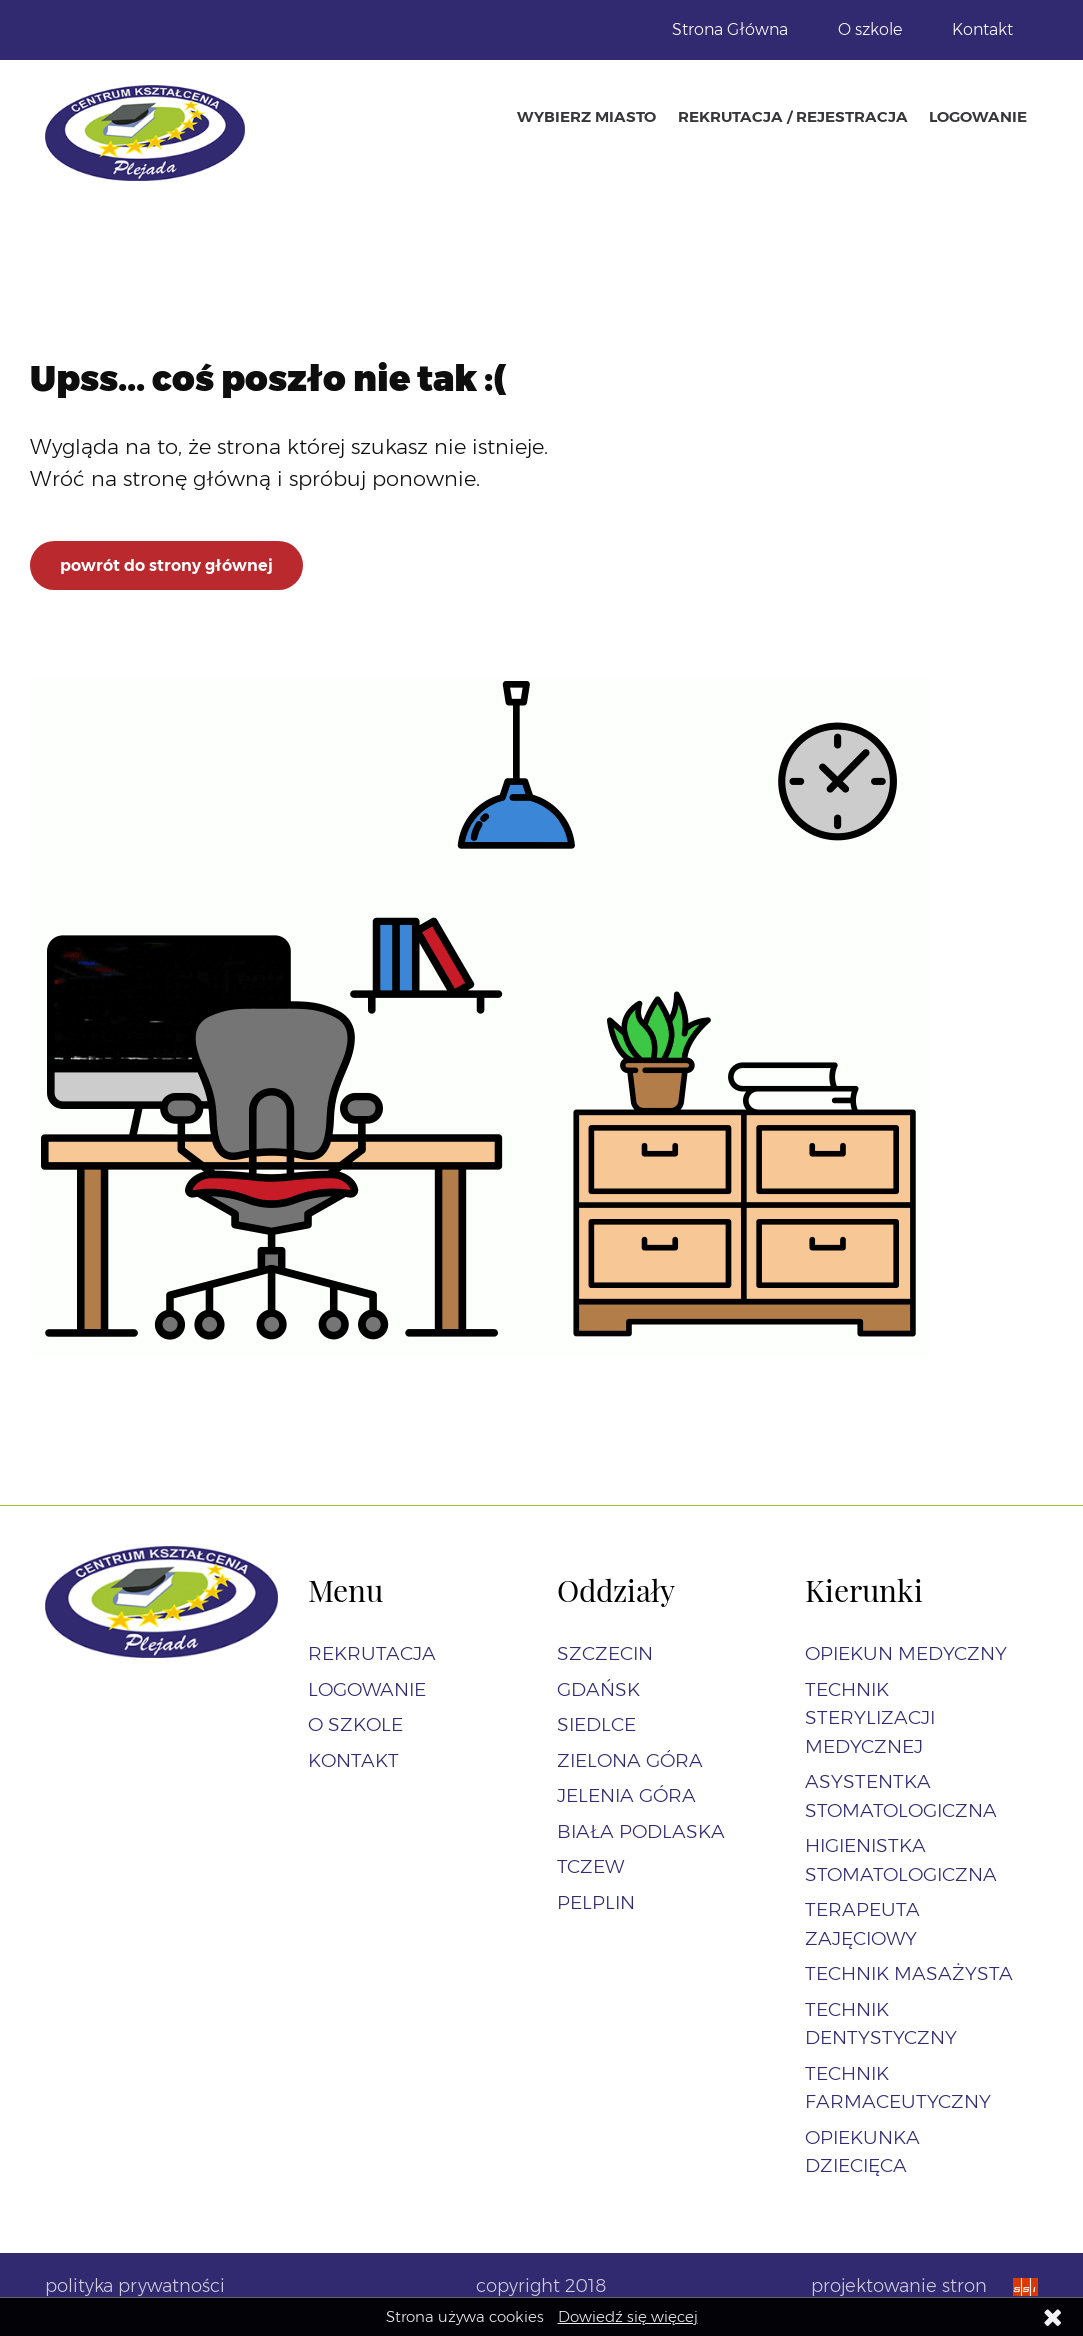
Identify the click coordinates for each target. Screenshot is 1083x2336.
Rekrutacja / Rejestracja (793, 116)
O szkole (870, 29)
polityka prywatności (135, 2286)
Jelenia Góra (626, 1795)
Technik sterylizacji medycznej (870, 1718)
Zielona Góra (630, 1760)
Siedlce (596, 1724)
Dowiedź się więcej (628, 2316)
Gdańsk (598, 1689)
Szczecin (605, 1653)
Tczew (590, 1866)
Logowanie (978, 116)
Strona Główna (730, 29)
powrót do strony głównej (166, 565)
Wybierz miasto (586, 116)
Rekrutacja (372, 1653)
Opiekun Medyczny (906, 1653)
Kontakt (982, 29)
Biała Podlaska (641, 1831)
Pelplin (596, 1902)
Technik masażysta (909, 1973)
